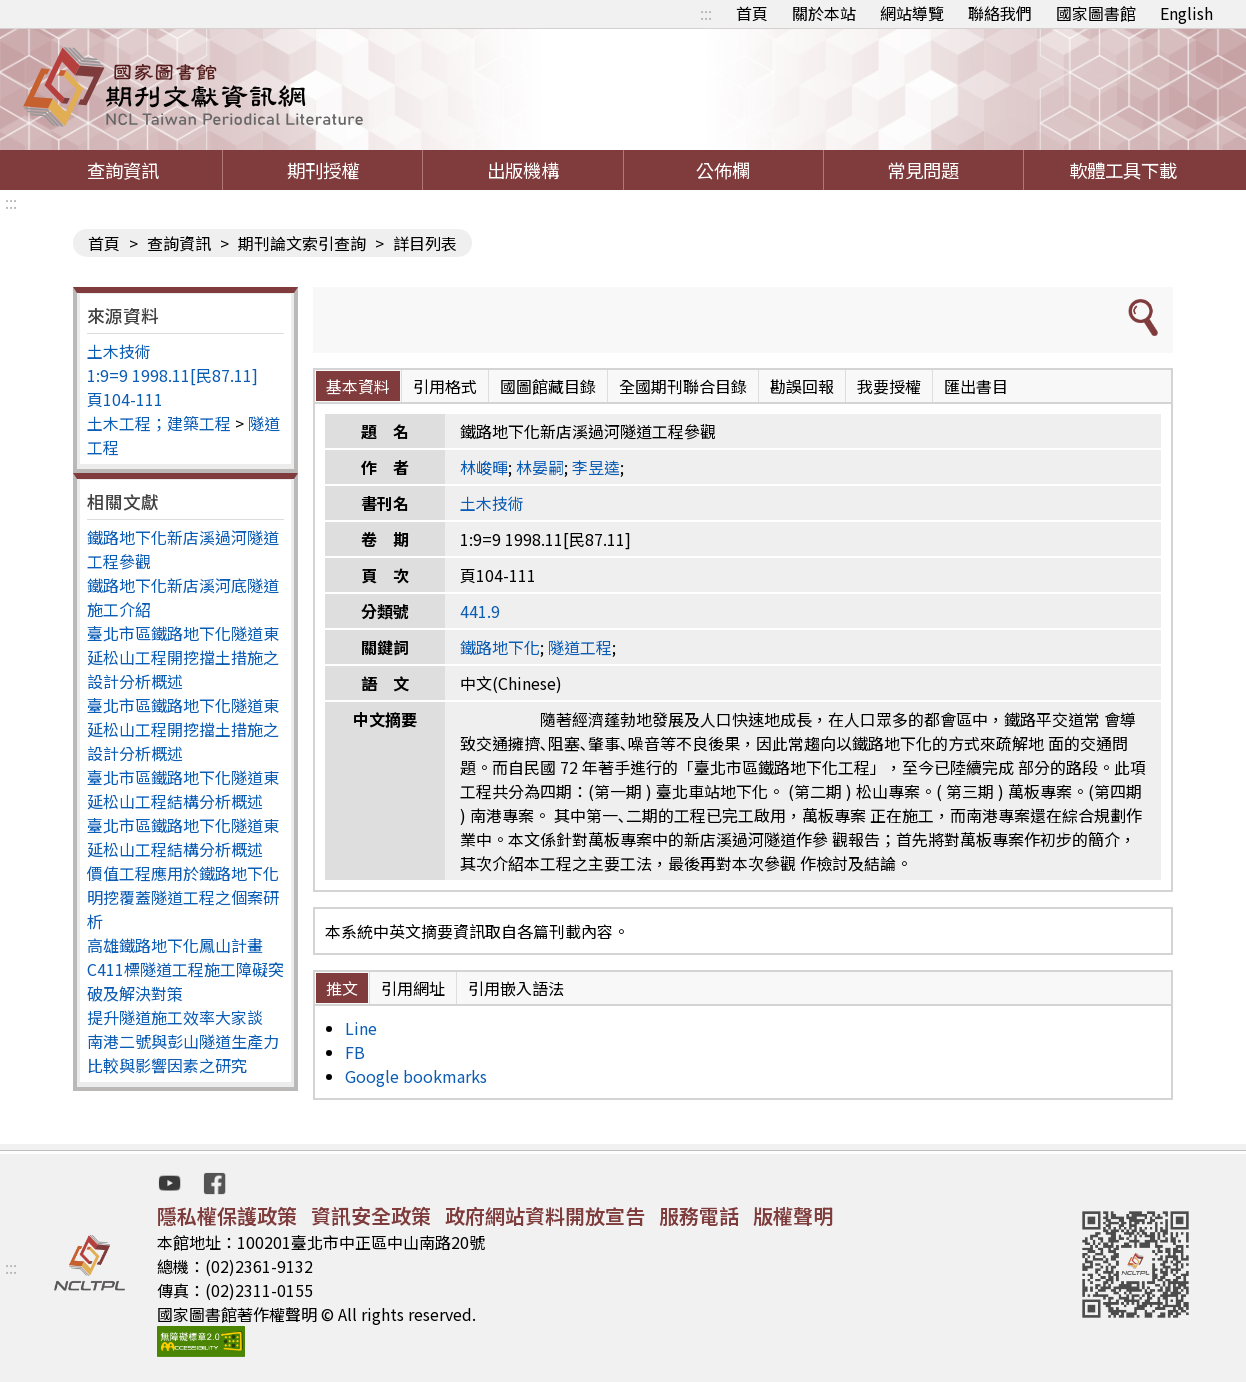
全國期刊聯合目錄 (683, 386)
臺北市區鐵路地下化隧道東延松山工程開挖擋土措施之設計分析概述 (183, 657)
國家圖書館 (1096, 13)
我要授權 (889, 386)
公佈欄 (723, 170)
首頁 (752, 13)
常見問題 (923, 170)
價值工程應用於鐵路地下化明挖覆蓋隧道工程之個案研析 (183, 897)
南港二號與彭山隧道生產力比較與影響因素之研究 (183, 1053)
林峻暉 (484, 467)
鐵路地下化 (500, 647)
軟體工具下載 (1123, 170)
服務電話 (699, 1215)
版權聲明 (793, 1215)
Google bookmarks (416, 1076)
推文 (342, 988)
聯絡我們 (1000, 13)
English (1186, 13)
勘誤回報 (802, 386)
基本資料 (358, 386)
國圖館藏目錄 (548, 386)
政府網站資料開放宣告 (545, 1215)
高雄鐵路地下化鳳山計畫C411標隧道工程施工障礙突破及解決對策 (185, 969)
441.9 (480, 611)
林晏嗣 (540, 467)
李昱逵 (596, 467)
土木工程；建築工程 (159, 423)
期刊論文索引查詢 (302, 243)
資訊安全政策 (371, 1215)
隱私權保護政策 (227, 1215)
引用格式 (445, 386)
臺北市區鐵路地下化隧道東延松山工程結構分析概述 (183, 789)
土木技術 (119, 351)
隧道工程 (580, 647)
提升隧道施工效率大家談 (175, 1017)
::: (706, 13)
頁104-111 (125, 399)
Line (361, 1028)
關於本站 (824, 13)
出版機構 (523, 170)
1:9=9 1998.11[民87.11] (172, 375)
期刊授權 (323, 170)
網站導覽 (912, 13)
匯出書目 (976, 386)
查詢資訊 (123, 170)
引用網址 (413, 988)
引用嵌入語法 (516, 988)
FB (355, 1052)
